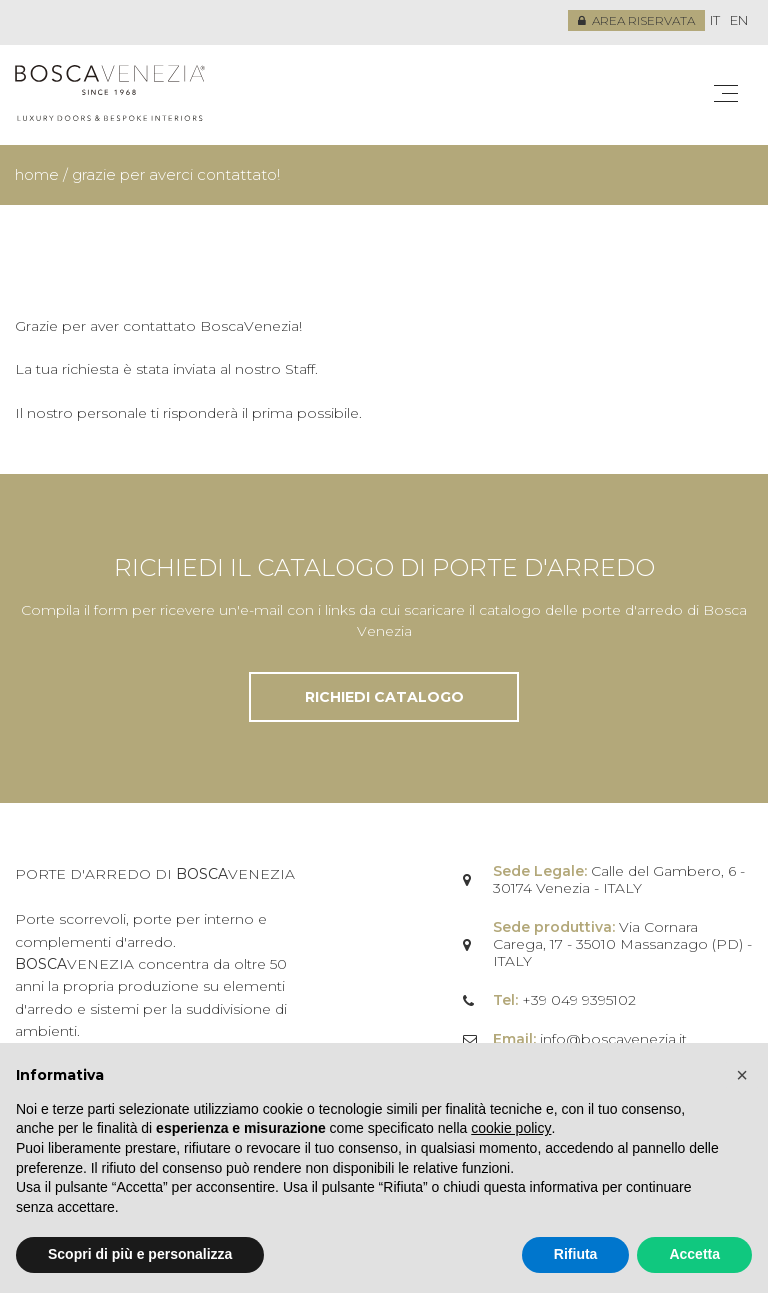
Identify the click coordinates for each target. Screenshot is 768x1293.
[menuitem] (715, 21)
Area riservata (636, 20)
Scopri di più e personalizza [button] (140, 1254)
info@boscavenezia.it (613, 1039)
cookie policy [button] (511, 1128)
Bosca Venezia (110, 95)
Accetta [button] (694, 1254)
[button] (742, 1075)
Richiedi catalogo (384, 697)
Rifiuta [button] (576, 1254)
